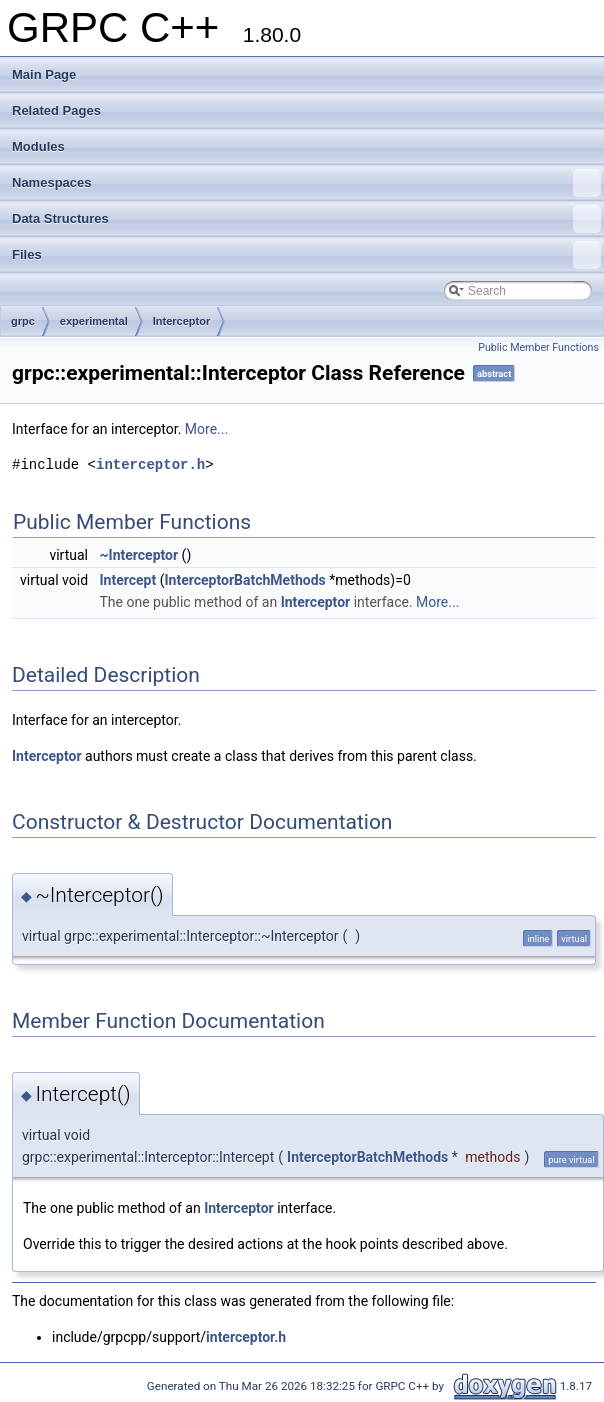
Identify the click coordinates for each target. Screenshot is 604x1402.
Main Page (44, 74)
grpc (23, 321)
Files (306, 255)
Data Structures (306, 219)
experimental (94, 321)
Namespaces (306, 183)
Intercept (128, 580)
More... (206, 429)
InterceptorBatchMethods (244, 580)
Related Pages (56, 110)
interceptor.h (150, 464)
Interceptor (181, 321)
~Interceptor (139, 555)
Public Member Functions (538, 347)
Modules (38, 146)
